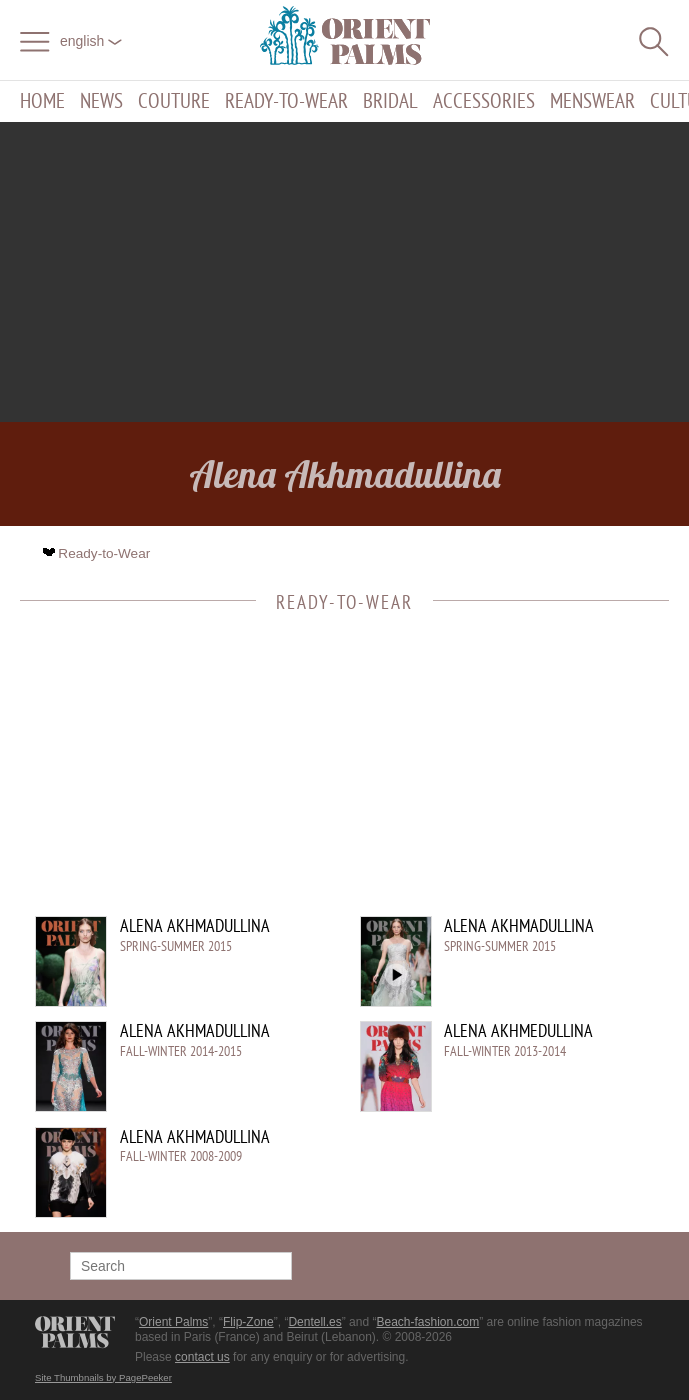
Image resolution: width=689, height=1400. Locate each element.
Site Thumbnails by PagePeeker (103, 1377)
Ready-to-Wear (286, 101)
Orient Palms (173, 1322)
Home (42, 101)
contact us (202, 1357)
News (101, 101)
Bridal (390, 101)
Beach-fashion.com (427, 1322)
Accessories (484, 101)
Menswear (592, 101)
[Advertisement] (345, 272)
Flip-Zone (248, 1322)
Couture (174, 101)
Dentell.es (314, 1322)
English (91, 41)
